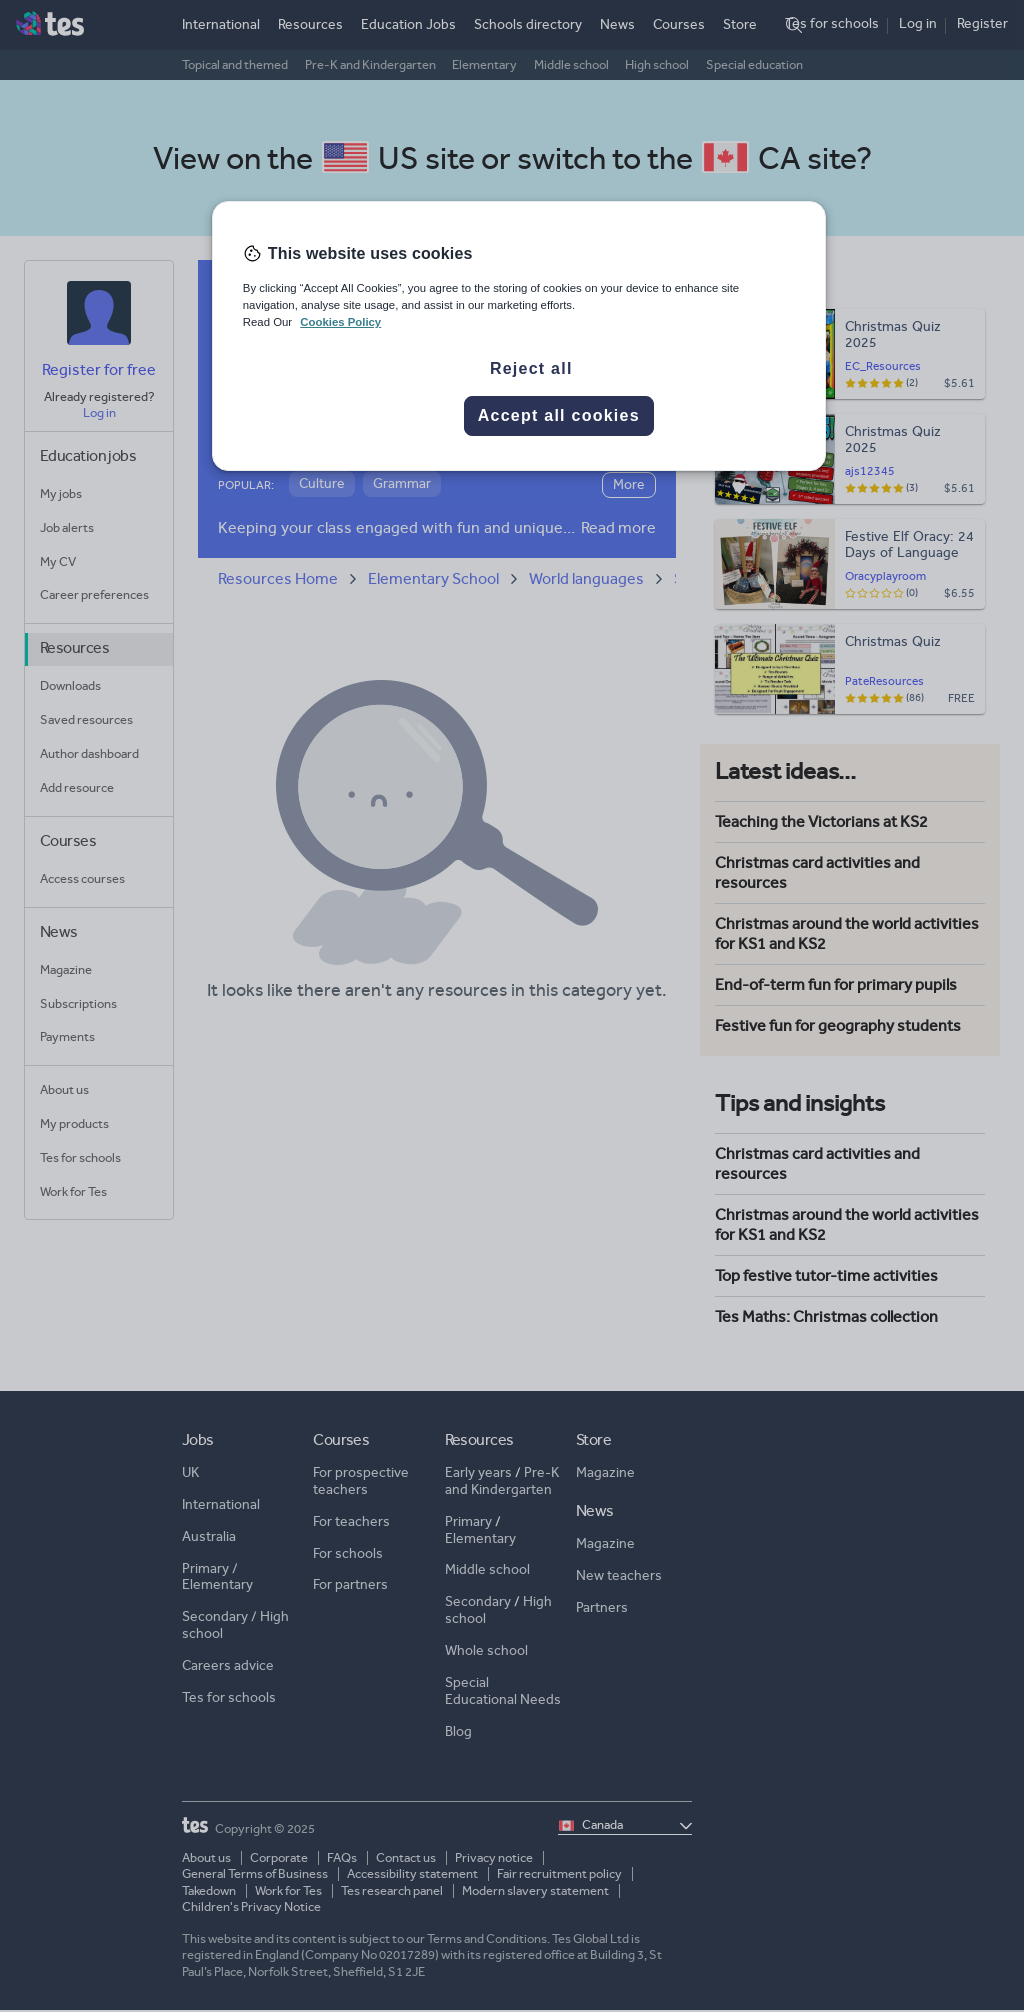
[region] (519, 336)
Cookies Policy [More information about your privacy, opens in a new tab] (340, 322)
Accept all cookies (559, 415)
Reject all (531, 368)
